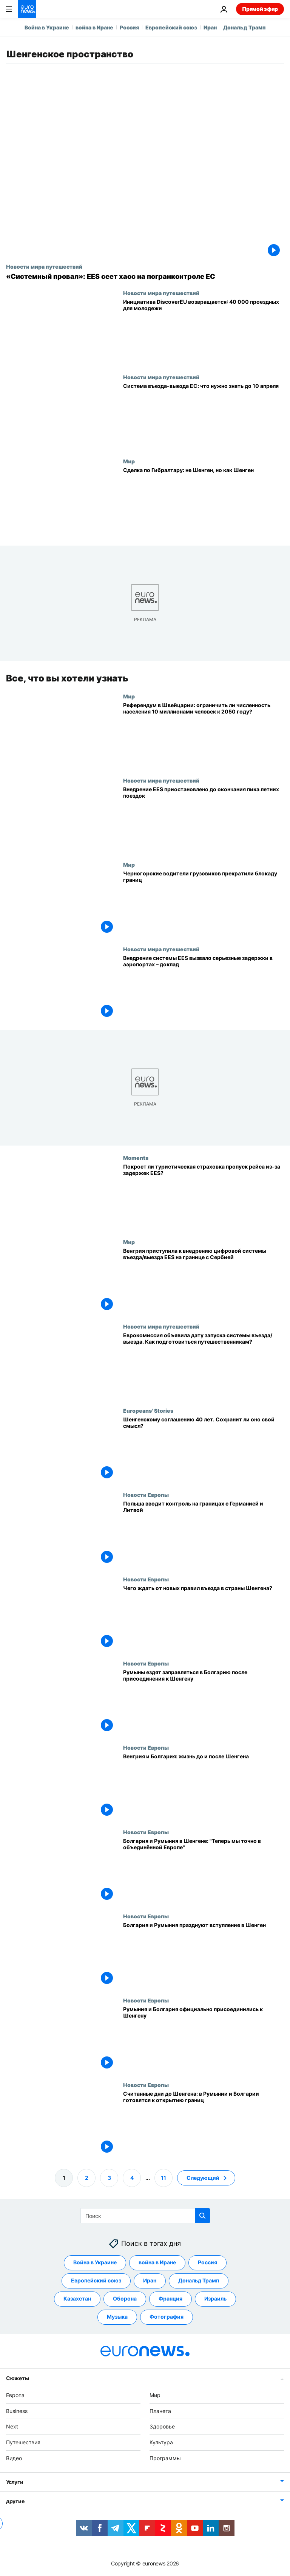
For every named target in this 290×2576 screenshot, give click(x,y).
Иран (210, 27)
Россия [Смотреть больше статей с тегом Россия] (207, 2262)
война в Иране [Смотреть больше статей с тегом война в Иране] (157, 2262)
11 (163, 2177)
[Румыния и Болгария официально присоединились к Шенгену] (203, 2039)
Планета (160, 2410)
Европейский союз (171, 27)
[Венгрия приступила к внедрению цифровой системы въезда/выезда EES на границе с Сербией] (203, 1281)
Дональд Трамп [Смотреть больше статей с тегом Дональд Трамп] (198, 2280)
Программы (165, 2458)
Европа (15, 2395)
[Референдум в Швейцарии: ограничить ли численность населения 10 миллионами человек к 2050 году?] (203, 735)
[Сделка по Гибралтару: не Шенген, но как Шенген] (203, 500)
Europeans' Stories (148, 1410)
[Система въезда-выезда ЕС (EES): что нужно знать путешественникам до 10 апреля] (203, 416)
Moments (135, 1158)
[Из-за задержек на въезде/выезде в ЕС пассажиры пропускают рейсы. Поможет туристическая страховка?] (203, 1197)
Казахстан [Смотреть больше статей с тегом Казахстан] (77, 2298)
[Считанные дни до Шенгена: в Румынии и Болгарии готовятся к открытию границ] (203, 2123)
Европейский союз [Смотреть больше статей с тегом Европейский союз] (96, 2280)
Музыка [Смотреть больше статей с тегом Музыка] (117, 2316)
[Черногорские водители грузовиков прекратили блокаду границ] (203, 903)
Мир (129, 461)
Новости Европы (146, 1495)
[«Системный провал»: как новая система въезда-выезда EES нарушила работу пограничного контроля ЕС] (145, 276)
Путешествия (23, 2442)
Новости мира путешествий (44, 266)
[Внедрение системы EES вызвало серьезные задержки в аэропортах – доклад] (203, 988)
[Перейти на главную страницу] (27, 9)
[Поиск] (145, 2215)
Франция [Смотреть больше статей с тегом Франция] (170, 2298)
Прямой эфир (260, 9)
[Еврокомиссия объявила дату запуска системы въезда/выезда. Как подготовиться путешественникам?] (203, 1365)
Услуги (14, 2482)
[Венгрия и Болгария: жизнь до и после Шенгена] (203, 1786)
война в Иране (94, 27)
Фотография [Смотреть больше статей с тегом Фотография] (167, 2316)
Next (12, 2426)
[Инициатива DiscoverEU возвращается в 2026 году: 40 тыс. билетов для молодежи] (203, 332)
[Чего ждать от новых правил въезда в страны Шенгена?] (203, 1618)
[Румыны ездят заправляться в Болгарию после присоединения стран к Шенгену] (203, 1702)
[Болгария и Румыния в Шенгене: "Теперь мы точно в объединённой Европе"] (203, 1871)
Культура (161, 2442)
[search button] (202, 2215)
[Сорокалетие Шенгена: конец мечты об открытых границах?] (203, 1449)
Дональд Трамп (244, 27)
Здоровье (162, 2426)
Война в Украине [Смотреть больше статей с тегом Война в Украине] (95, 2262)
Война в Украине (47, 27)
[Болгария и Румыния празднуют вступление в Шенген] (203, 1955)
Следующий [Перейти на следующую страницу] (203, 2177)
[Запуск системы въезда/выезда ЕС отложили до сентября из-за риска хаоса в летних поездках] (203, 819)
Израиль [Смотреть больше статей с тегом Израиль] (215, 2298)
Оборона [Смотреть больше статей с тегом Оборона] (125, 2298)
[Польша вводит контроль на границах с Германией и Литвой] (203, 1534)
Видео (14, 2458)
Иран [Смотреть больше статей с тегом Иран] (149, 2280)
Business (17, 2410)
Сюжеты (17, 2378)
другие (15, 2501)
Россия (129, 27)
